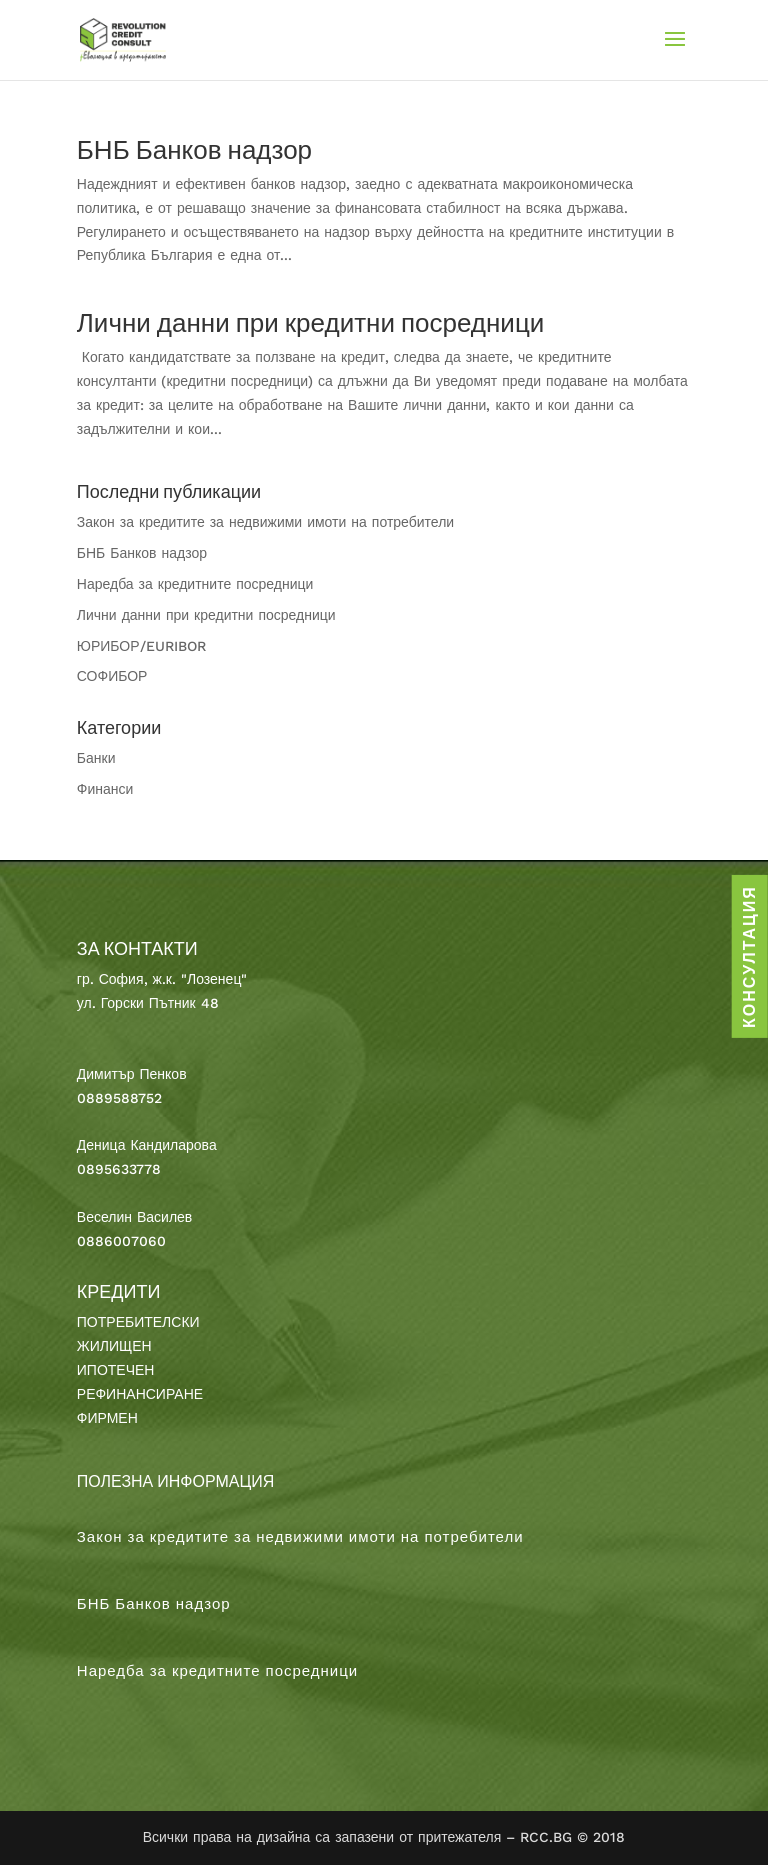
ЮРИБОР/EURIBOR (141, 646)
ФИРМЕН (107, 1418)
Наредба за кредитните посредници (195, 584)
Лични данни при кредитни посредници (311, 323)
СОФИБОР (112, 676)
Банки (96, 758)
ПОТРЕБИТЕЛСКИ (138, 1322)
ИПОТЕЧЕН (116, 1370)
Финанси (105, 789)
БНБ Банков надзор (194, 150)
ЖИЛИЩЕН (114, 1346)
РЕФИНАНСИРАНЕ (140, 1394)
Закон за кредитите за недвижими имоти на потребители (265, 522)
